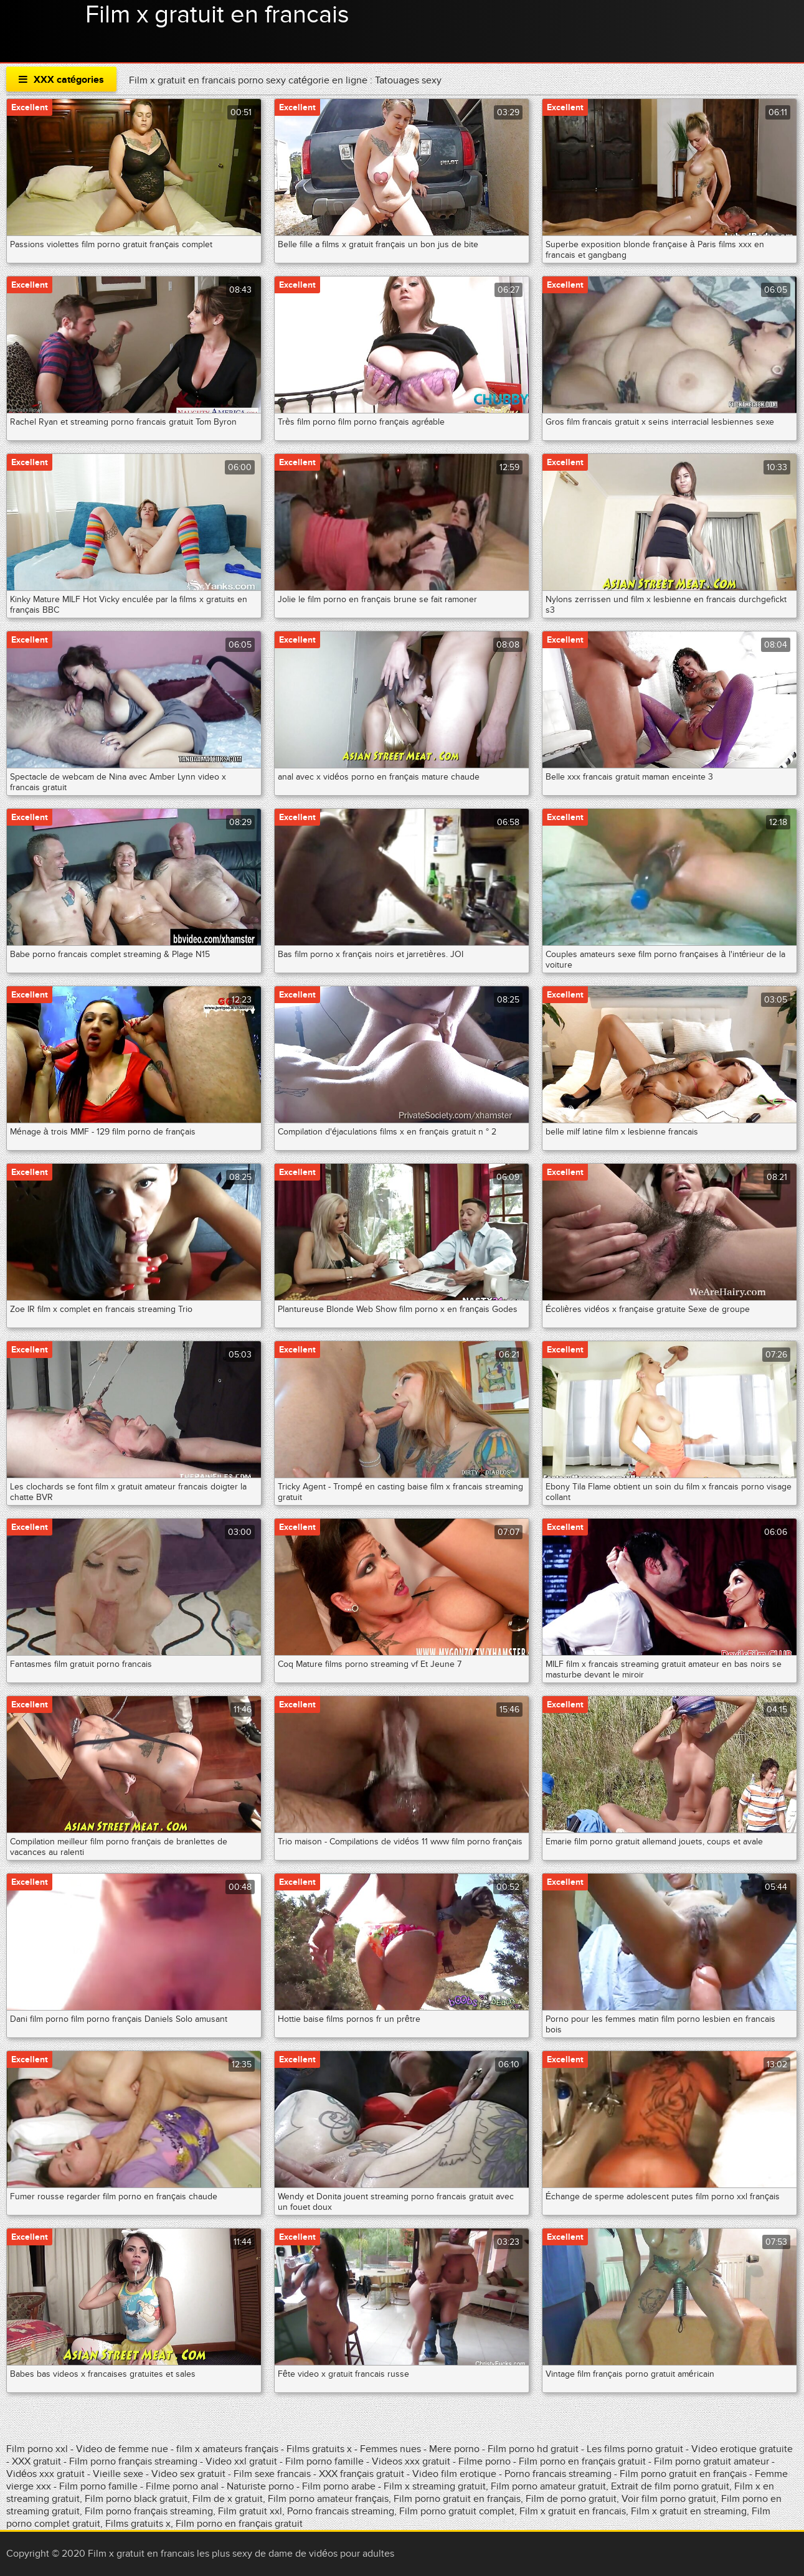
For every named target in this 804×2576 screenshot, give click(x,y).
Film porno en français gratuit (582, 2461)
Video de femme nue (122, 2449)
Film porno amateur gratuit (548, 2486)
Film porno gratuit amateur (713, 2461)
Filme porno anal (182, 2486)
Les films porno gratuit (635, 2449)
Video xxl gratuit (241, 2461)
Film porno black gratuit (136, 2499)
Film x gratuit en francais (217, 15)
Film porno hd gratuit (533, 2449)
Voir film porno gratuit (669, 2499)
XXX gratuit (36, 2461)
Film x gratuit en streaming (689, 2511)
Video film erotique (454, 2474)
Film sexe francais (273, 2474)
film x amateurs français (227, 2449)
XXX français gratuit (361, 2474)
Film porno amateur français (328, 2499)
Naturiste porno (261, 2486)
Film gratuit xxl (250, 2511)
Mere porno (454, 2449)
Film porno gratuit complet (456, 2511)
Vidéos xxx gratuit (46, 2474)
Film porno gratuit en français (683, 2474)
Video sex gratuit (188, 2474)
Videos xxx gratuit (411, 2461)
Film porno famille (324, 2461)
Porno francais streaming (558, 2474)
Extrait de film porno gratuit (670, 2486)
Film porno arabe (339, 2486)
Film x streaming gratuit (435, 2486)
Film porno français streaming (133, 2461)
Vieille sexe (118, 2474)
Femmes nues (390, 2449)
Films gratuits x (319, 2449)
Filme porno (484, 2461)
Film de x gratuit (227, 2499)
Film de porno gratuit (571, 2499)
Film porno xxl (38, 2449)
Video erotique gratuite (742, 2449)
